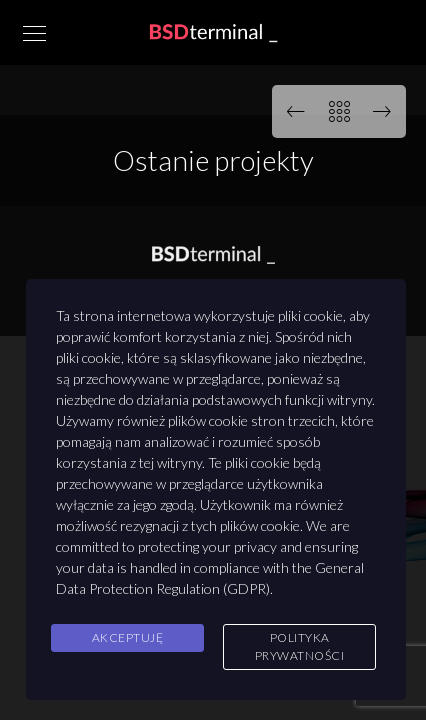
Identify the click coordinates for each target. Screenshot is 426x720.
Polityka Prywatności (300, 646)
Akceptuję (128, 637)
